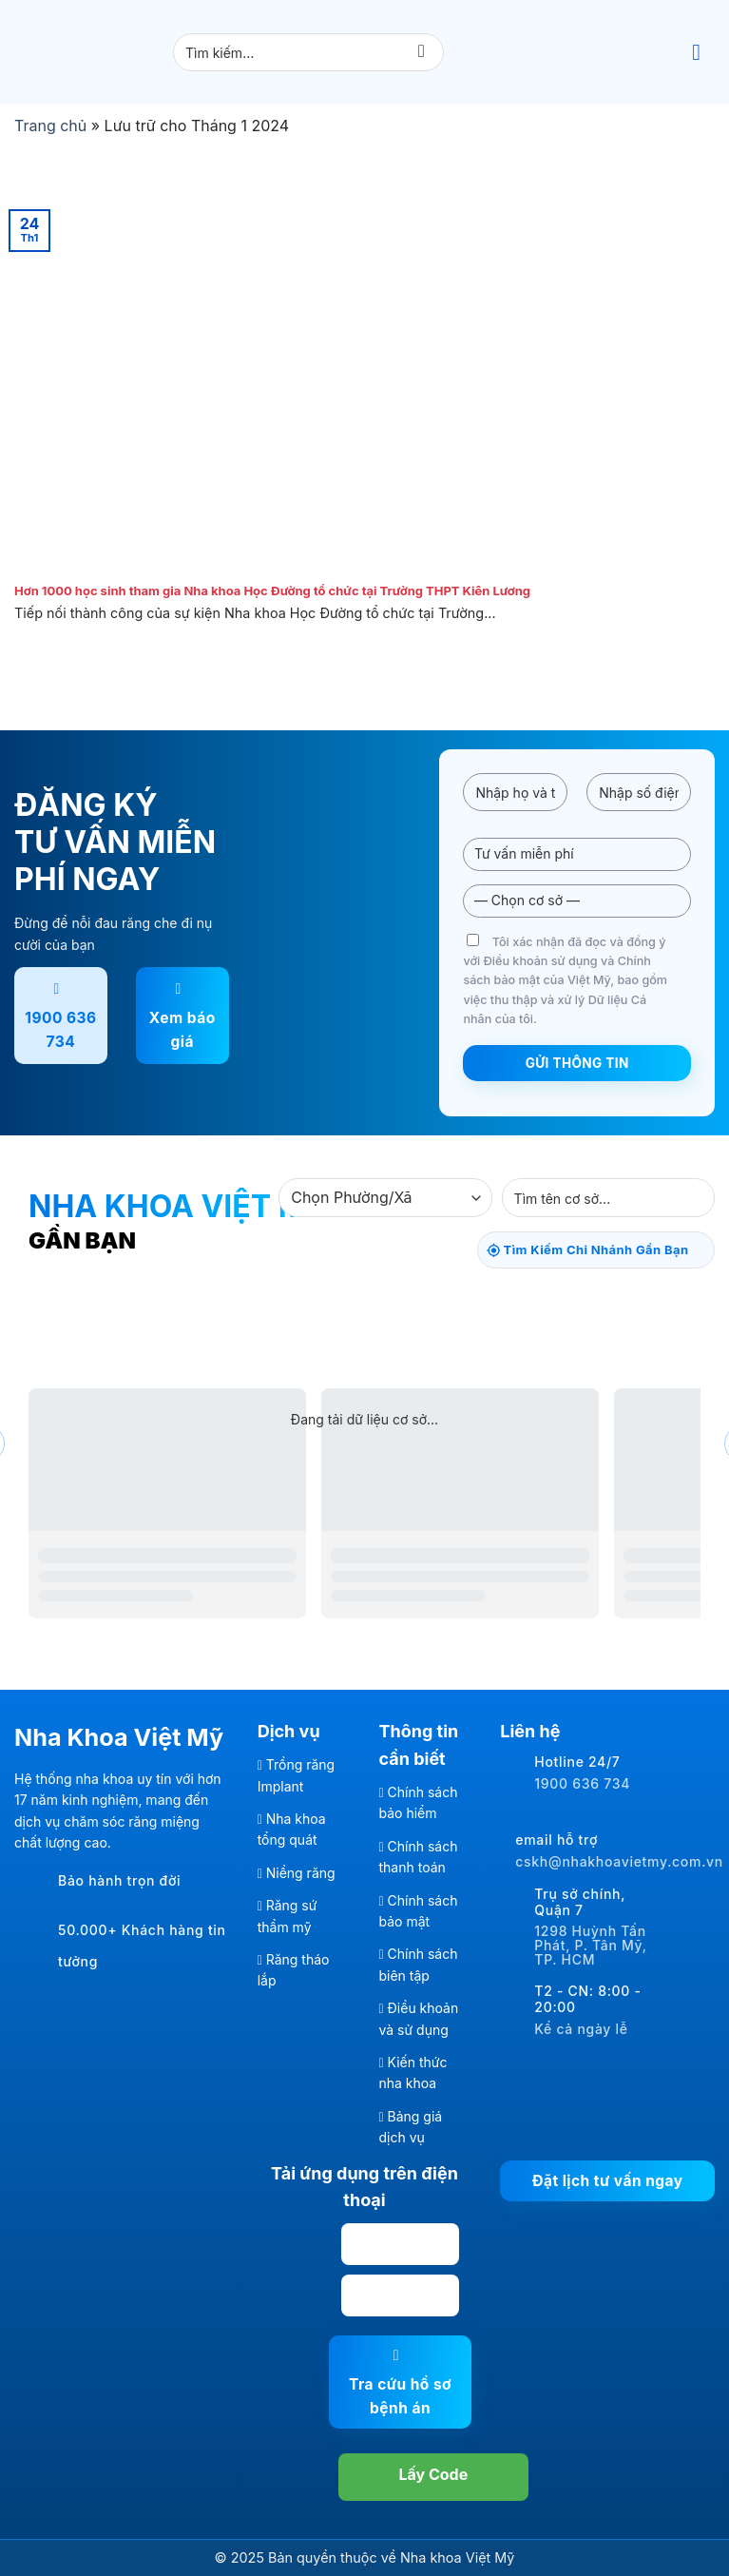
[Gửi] (421, 52)
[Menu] (703, 52)
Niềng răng (301, 1873)
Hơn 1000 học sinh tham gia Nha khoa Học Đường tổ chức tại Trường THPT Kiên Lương (272, 590)
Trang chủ (50, 125)
